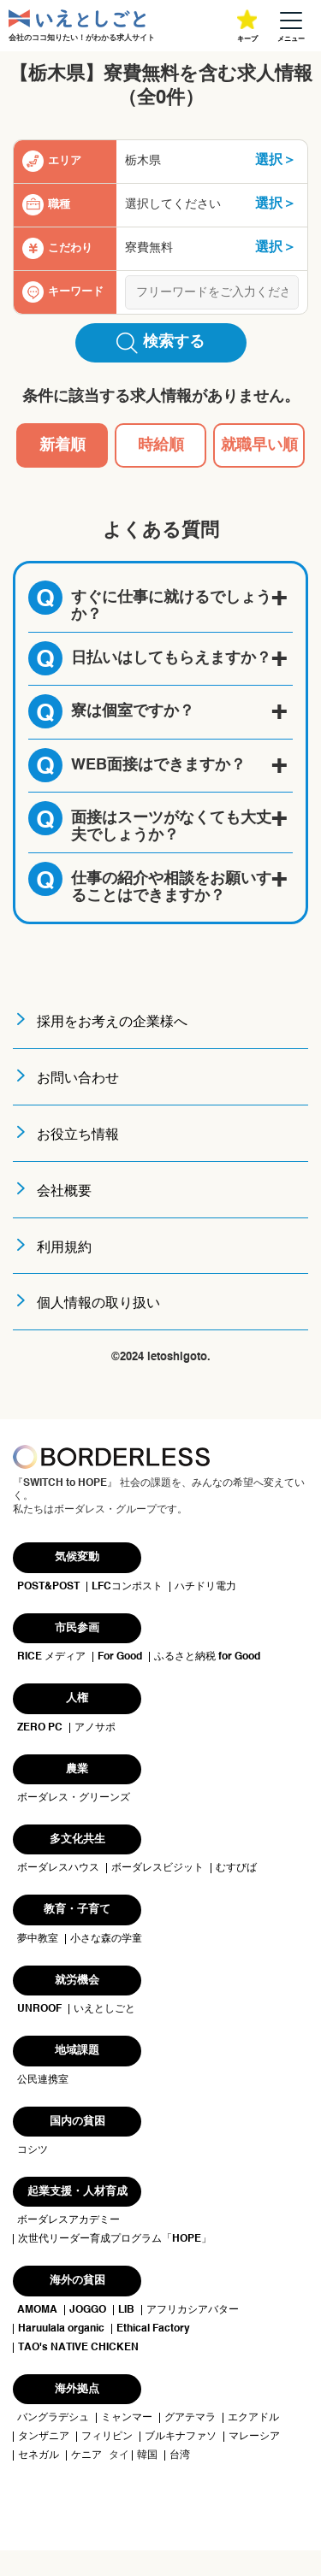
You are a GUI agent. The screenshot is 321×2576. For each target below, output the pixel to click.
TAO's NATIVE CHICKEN (78, 2348)
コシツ (32, 2150)
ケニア (86, 2455)
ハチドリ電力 (205, 1587)
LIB (126, 2310)
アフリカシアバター (192, 2310)
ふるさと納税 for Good (207, 1657)
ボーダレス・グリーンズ (73, 1798)
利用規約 (64, 1248)
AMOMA (37, 2310)
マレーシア (254, 2437)
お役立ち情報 (78, 1135)
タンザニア (43, 2437)
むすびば (236, 1868)
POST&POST (48, 1587)
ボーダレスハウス (58, 1868)
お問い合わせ (78, 1079)
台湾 (179, 2455)
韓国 (147, 2455)
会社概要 (64, 1192)
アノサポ (95, 1728)
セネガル (38, 2455)
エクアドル (253, 2418)
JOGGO (87, 2310)
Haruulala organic (61, 2329)
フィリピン (107, 2437)
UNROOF (39, 2009)
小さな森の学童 (106, 1939)
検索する (160, 343)
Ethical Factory (153, 2329)
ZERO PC (39, 1728)
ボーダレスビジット (157, 1868)
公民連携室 (42, 2080)
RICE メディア (51, 1657)
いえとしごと (104, 2009)
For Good (120, 1657)
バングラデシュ (53, 2418)
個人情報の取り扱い (98, 1304)
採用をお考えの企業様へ (112, 1022)
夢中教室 (37, 1939)
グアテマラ (190, 2418)
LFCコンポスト (127, 1587)
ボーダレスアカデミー (68, 2220)
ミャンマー (126, 2418)
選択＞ (275, 161)
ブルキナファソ (181, 2437)
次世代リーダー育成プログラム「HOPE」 (114, 2239)
